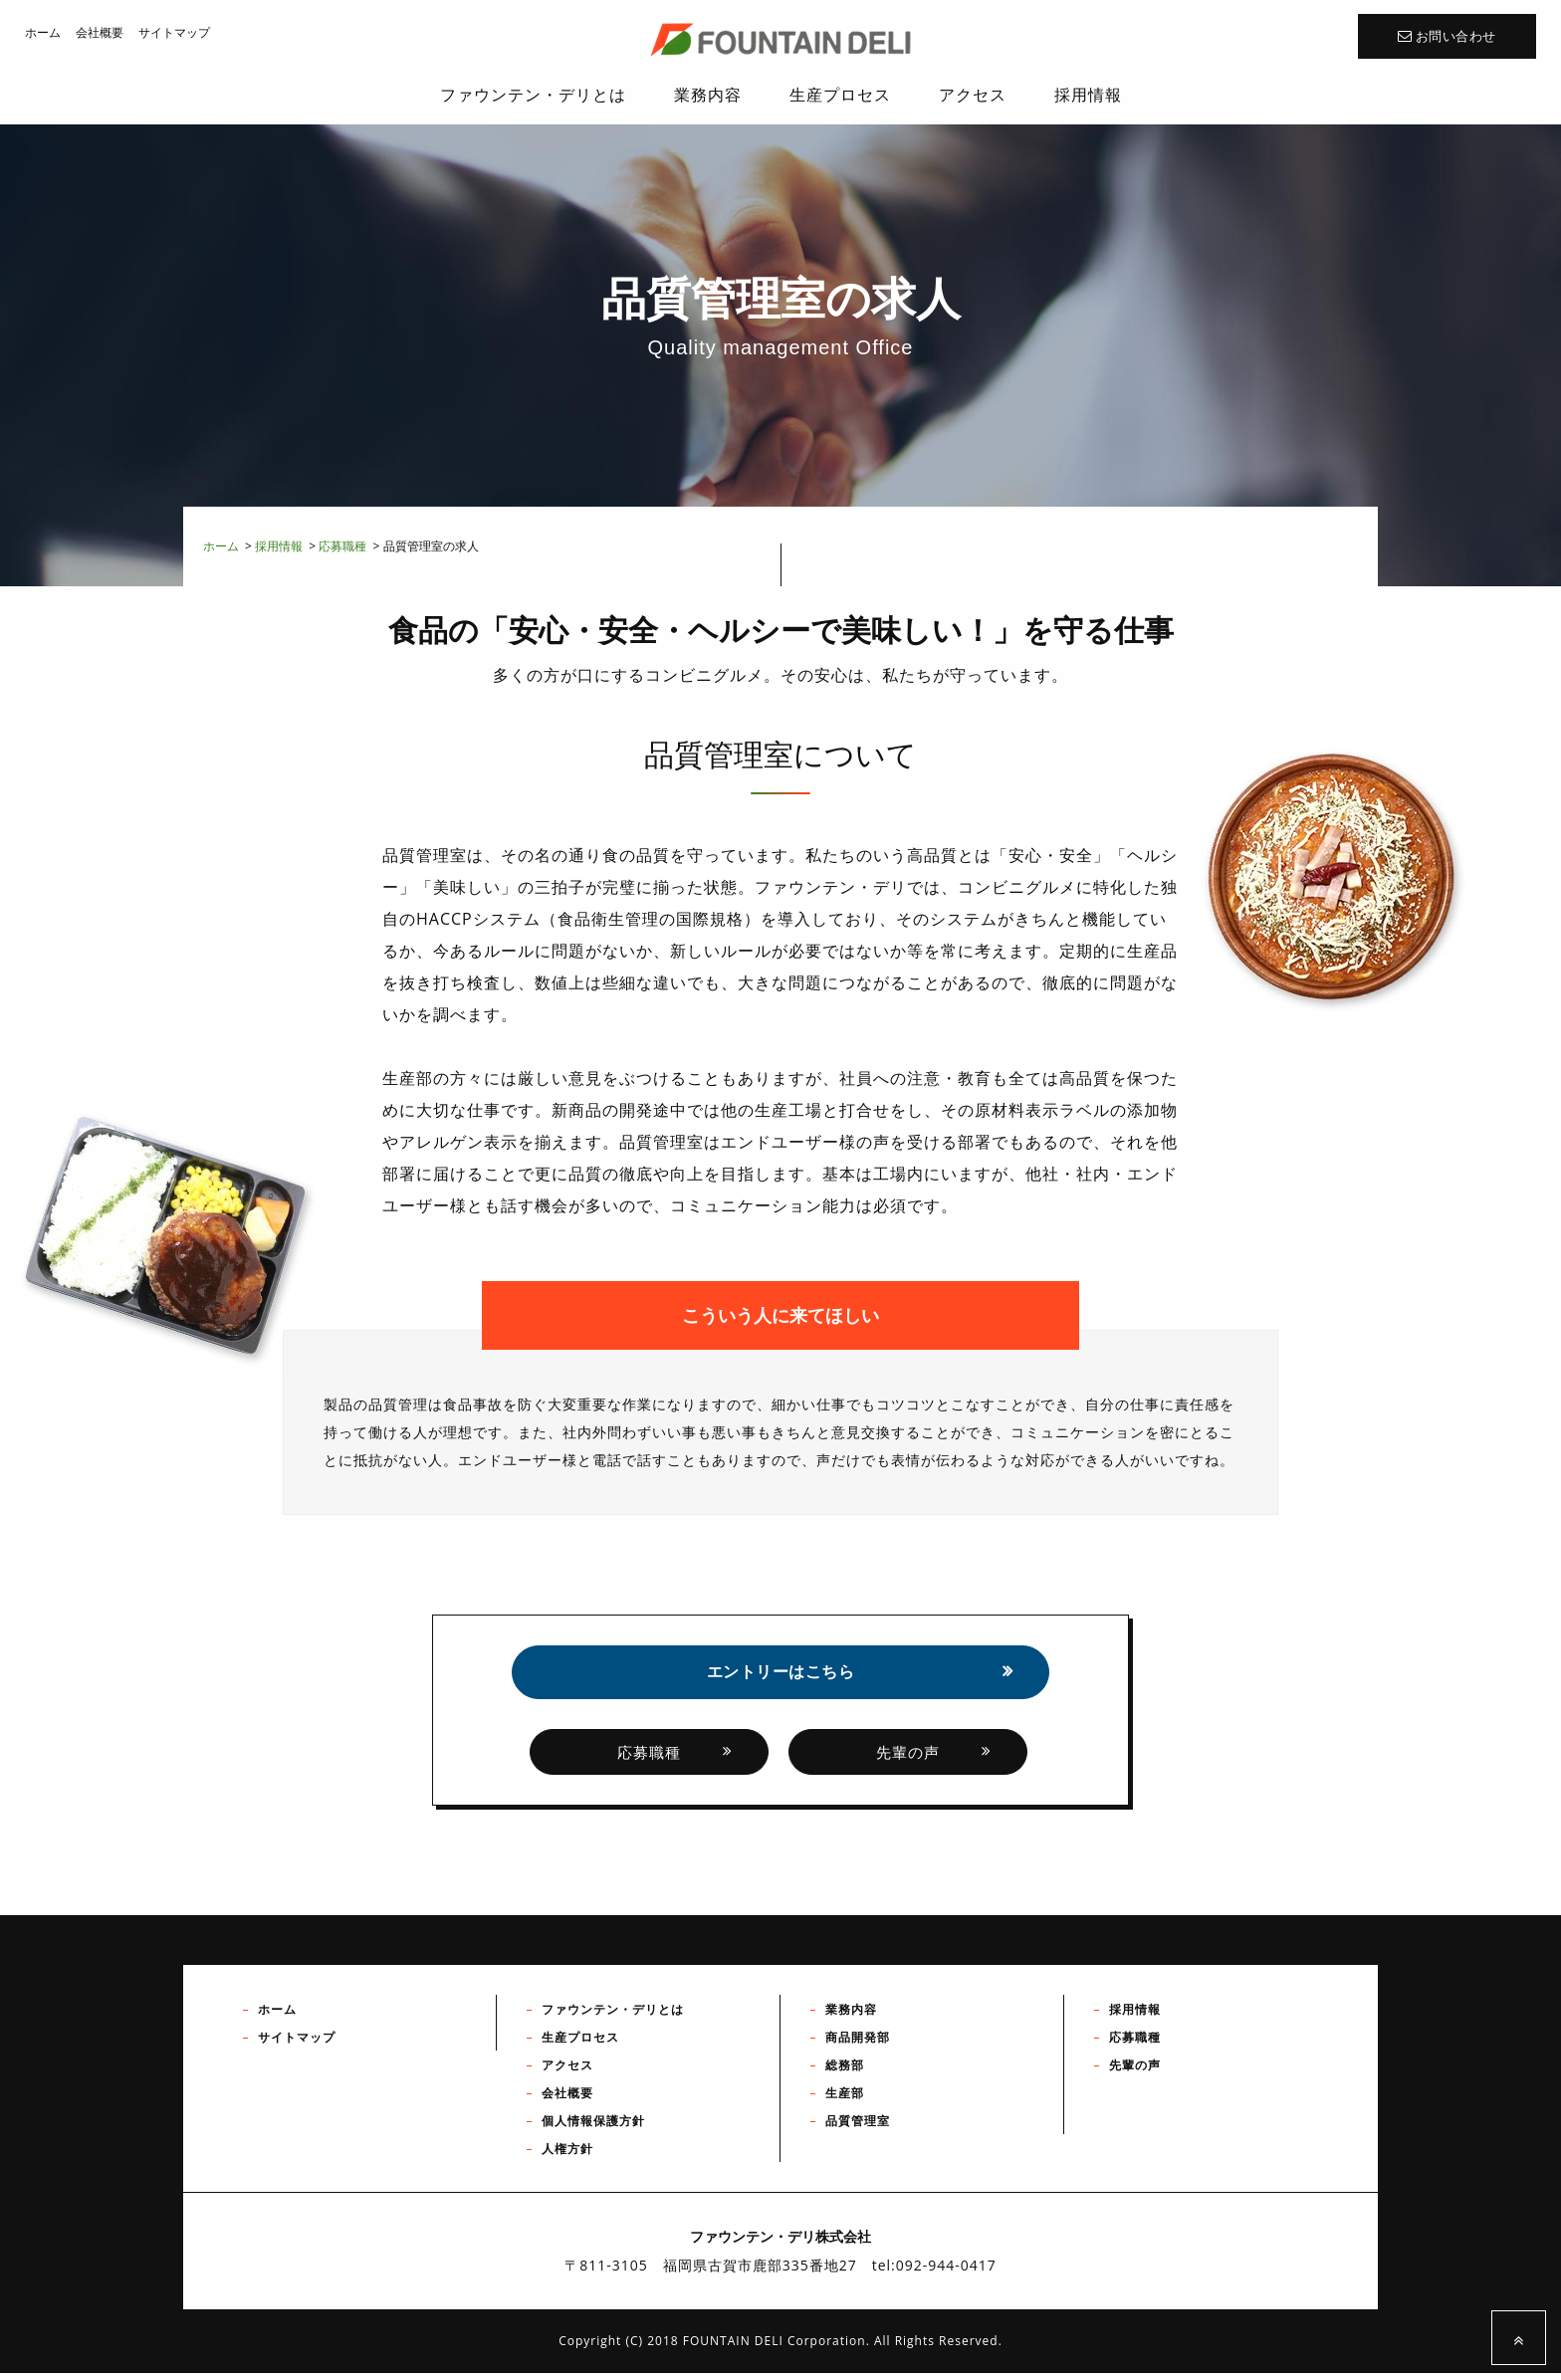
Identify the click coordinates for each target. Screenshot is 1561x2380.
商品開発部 (857, 2045)
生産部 (844, 2100)
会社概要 (99, 32)
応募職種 (342, 546)
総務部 (844, 2072)
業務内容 (851, 2017)
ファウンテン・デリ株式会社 (780, 40)
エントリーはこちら (781, 1675)
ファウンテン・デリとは (613, 2017)
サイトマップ (174, 32)
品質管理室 (857, 2128)
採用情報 (279, 546)
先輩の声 (908, 1759)
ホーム (43, 32)
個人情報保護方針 (593, 2128)
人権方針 (567, 2156)
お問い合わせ (1447, 36)
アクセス (567, 2072)
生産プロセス (580, 2045)
